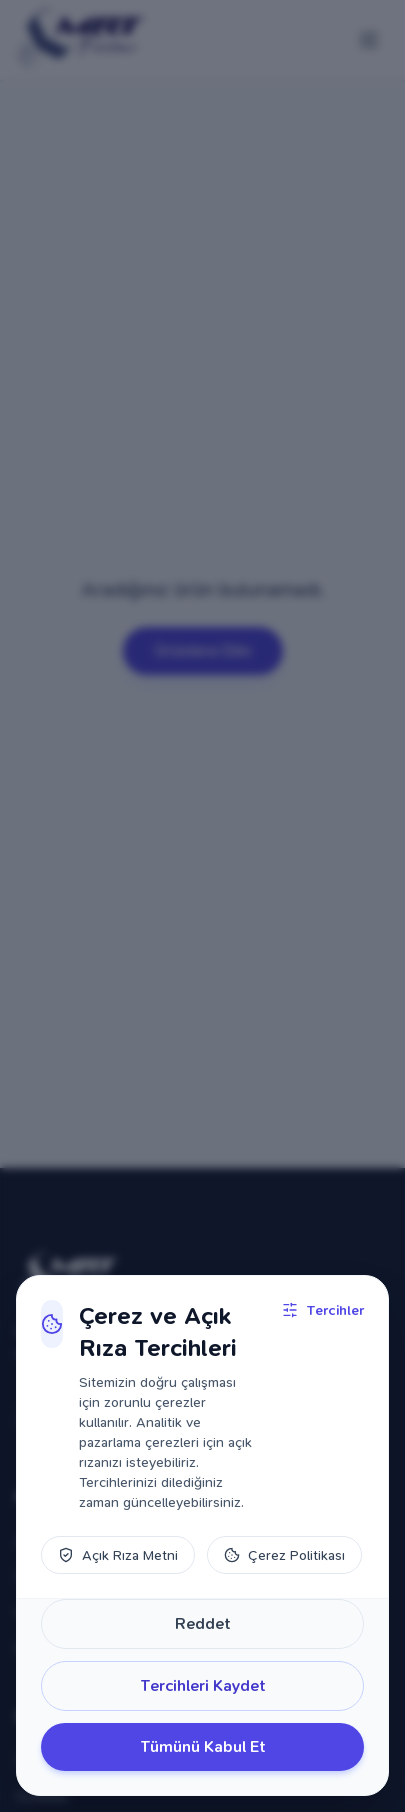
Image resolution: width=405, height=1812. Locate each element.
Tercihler (323, 1310)
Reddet (203, 1623)
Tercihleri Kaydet (203, 1685)
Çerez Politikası (284, 1555)
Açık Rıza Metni (118, 1555)
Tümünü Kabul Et (203, 1746)
